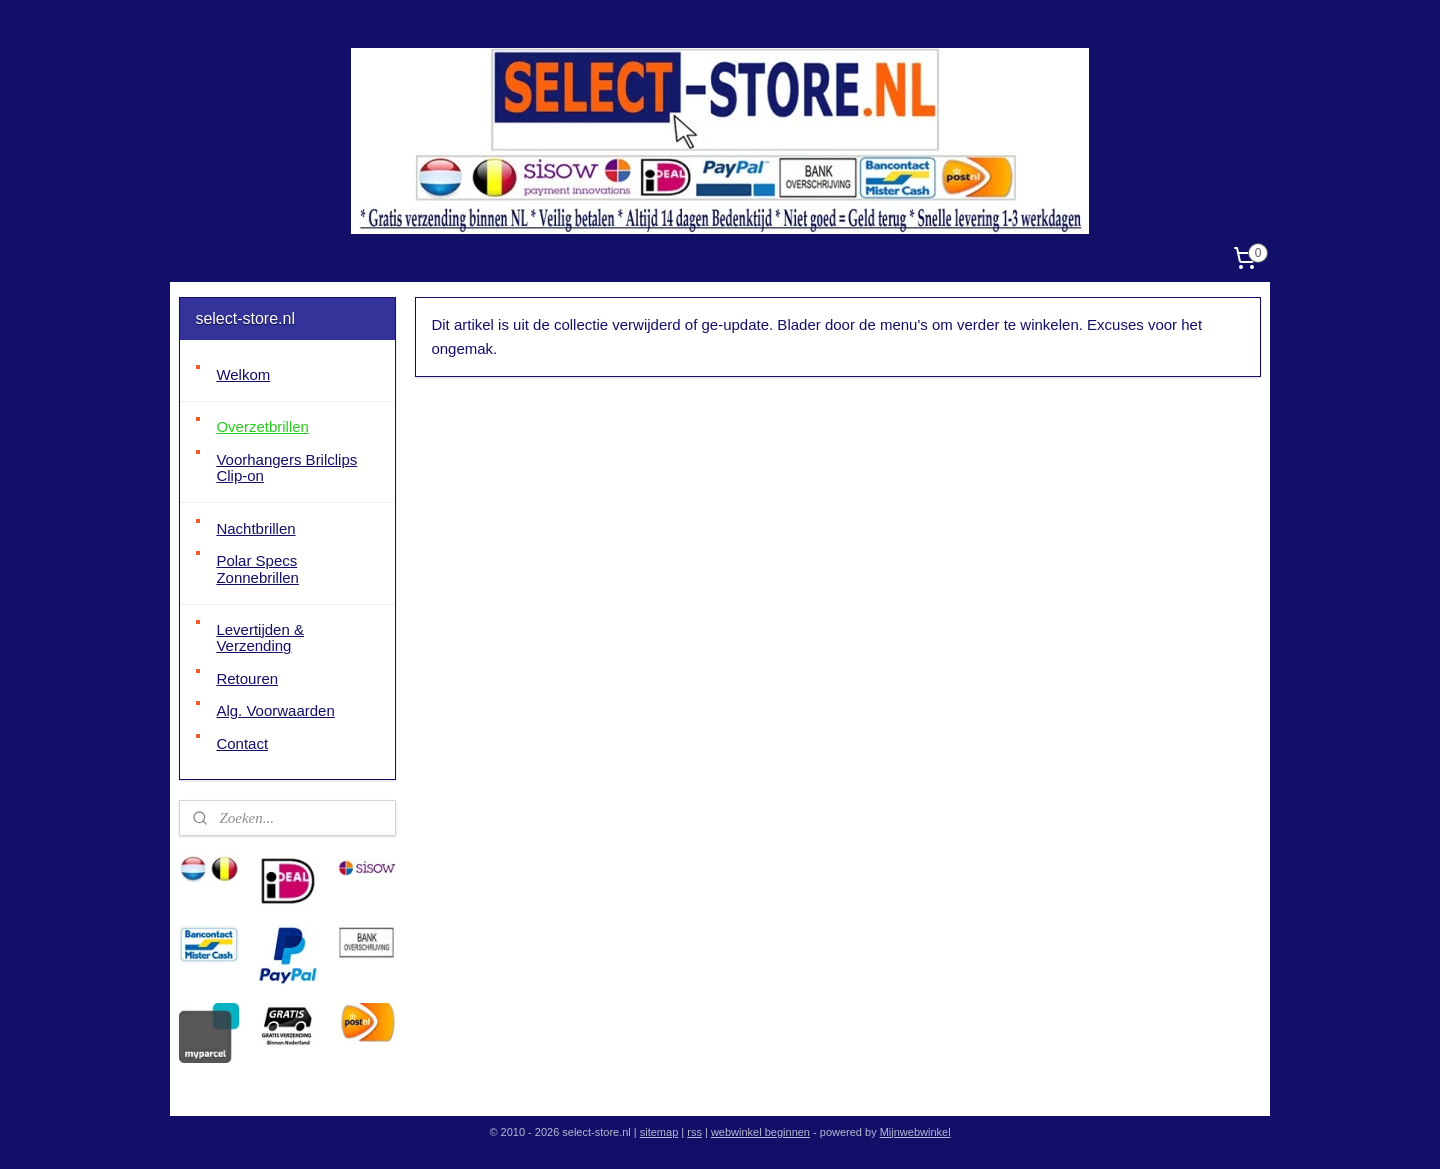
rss (694, 1132)
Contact (242, 743)
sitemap (659, 1132)
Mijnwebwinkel (915, 1132)
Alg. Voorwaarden (275, 710)
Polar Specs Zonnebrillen (257, 569)
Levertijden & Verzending (260, 638)
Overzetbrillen (262, 426)
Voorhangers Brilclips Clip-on (286, 468)
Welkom (243, 374)
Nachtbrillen (255, 528)
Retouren (247, 678)
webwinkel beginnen (760, 1132)
